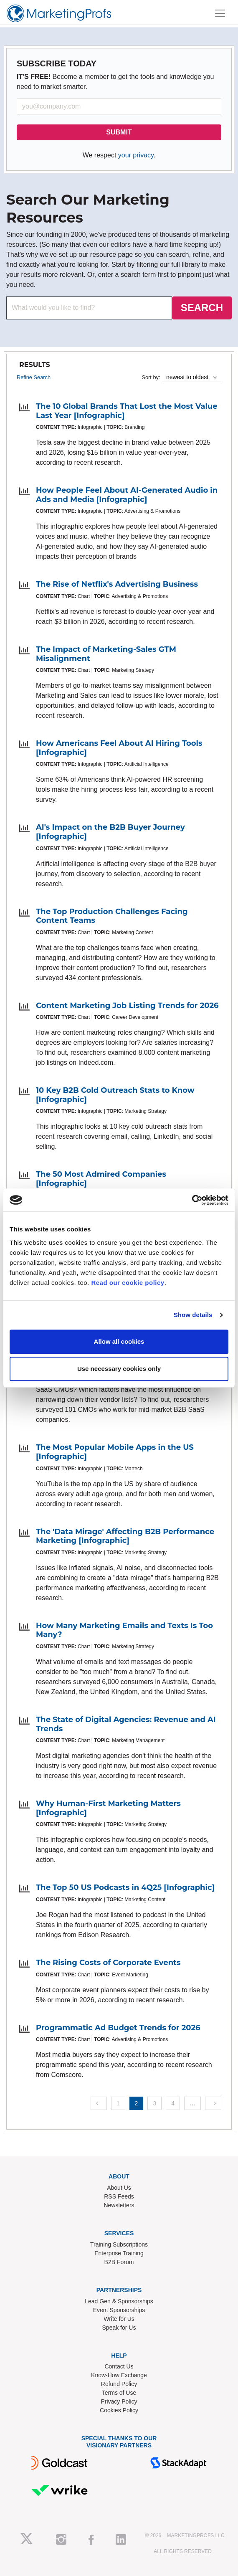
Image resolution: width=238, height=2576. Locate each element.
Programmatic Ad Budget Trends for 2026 (118, 2027)
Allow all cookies (119, 1341)
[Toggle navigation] (220, 13)
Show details (193, 1314)
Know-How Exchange (119, 2375)
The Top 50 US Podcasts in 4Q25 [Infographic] (125, 1887)
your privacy (136, 155)
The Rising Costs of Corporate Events (108, 1962)
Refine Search (34, 377)
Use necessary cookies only (119, 1368)
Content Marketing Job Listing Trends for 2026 (127, 1005)
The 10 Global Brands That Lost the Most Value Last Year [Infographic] (127, 411)
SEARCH (202, 307)
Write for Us (119, 2318)
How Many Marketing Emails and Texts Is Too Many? (124, 1630)
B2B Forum (119, 2262)
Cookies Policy (119, 2410)
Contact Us (118, 2366)
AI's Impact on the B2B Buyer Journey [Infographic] (110, 832)
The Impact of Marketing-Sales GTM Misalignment (106, 654)
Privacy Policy (119, 2401)
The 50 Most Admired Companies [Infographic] (101, 1179)
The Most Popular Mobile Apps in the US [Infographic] (115, 1452)
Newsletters (119, 2205)
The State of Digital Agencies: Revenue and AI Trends (126, 1724)
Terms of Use (119, 2392)
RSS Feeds (119, 2196)
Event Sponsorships (119, 2310)
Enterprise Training (119, 2253)
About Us (119, 2187)
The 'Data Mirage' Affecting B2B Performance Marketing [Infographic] (125, 1536)
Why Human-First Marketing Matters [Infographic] (108, 1808)
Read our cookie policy (127, 1282)
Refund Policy (119, 2384)
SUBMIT (119, 132)
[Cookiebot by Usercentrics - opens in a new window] (191, 1200)
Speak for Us (119, 2327)
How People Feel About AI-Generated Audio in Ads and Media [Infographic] (127, 495)
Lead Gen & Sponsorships (119, 2301)
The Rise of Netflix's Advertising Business (117, 584)
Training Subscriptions (119, 2244)
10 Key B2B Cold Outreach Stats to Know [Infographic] (115, 1095)
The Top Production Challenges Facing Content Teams (112, 916)
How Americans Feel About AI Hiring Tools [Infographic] (119, 748)
